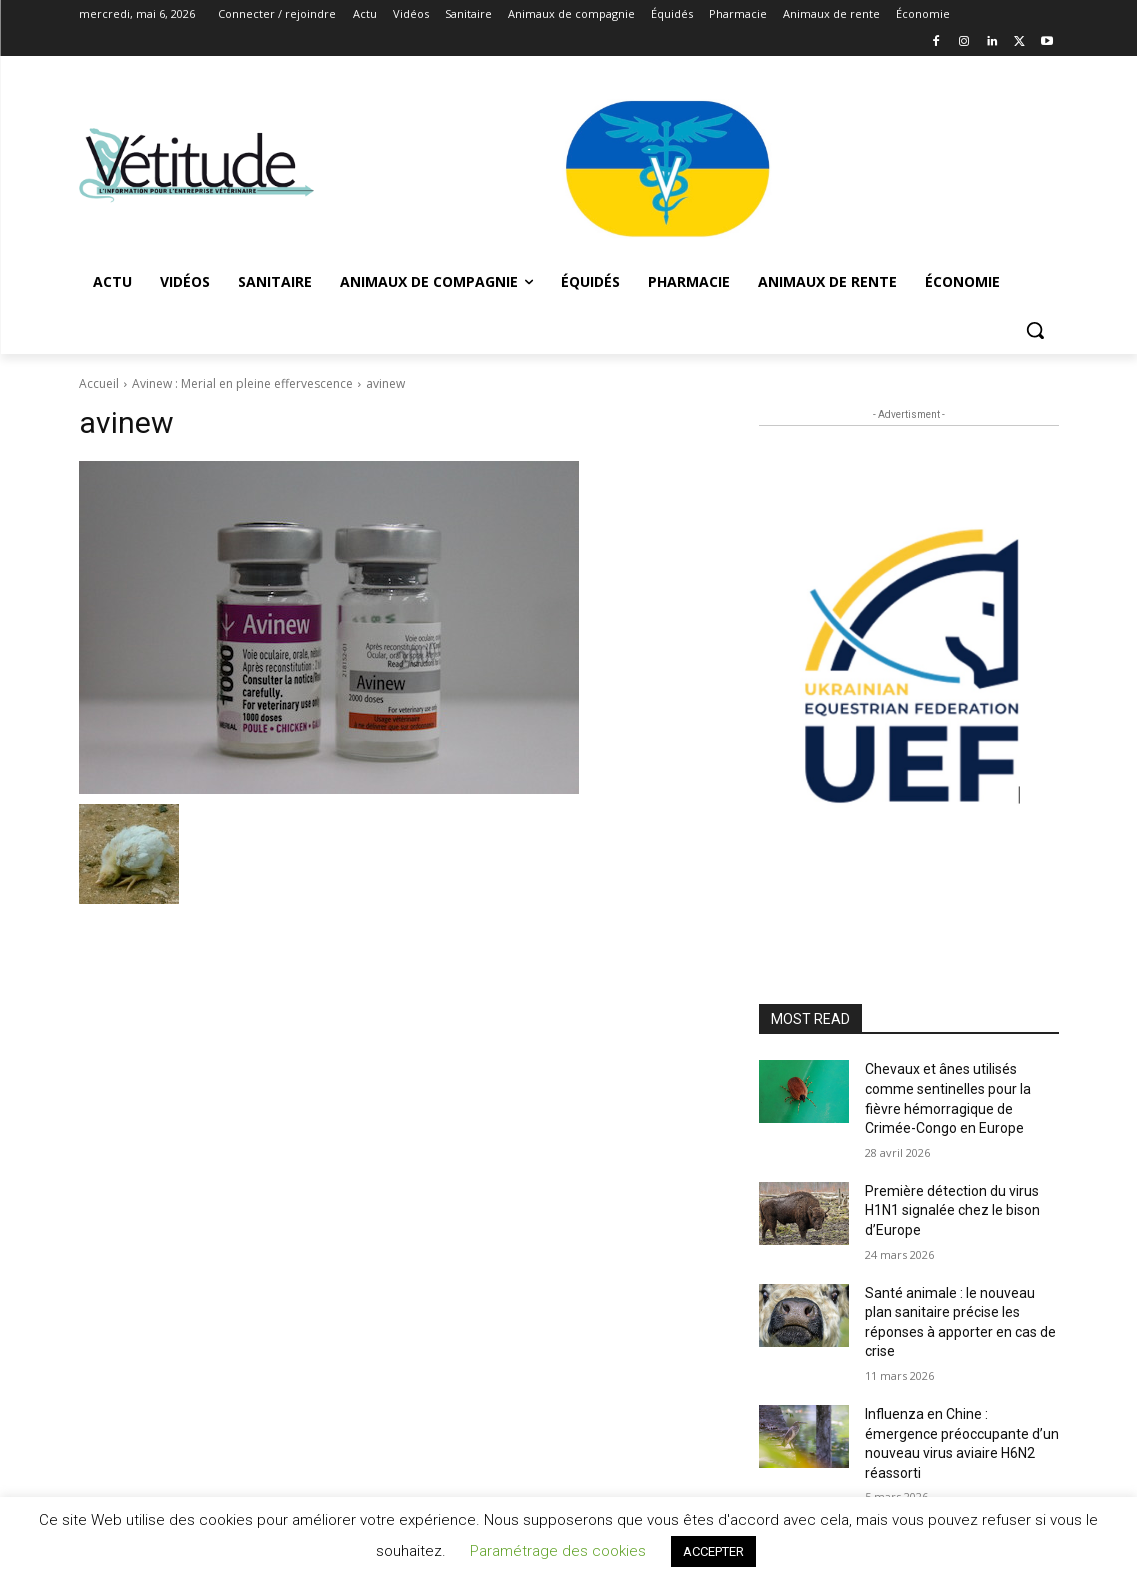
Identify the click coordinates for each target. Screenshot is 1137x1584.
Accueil (99, 383)
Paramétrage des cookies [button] (558, 1551)
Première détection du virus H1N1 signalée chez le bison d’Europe (952, 1210)
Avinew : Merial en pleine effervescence (242, 383)
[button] (1035, 330)
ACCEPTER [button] (713, 1551)
